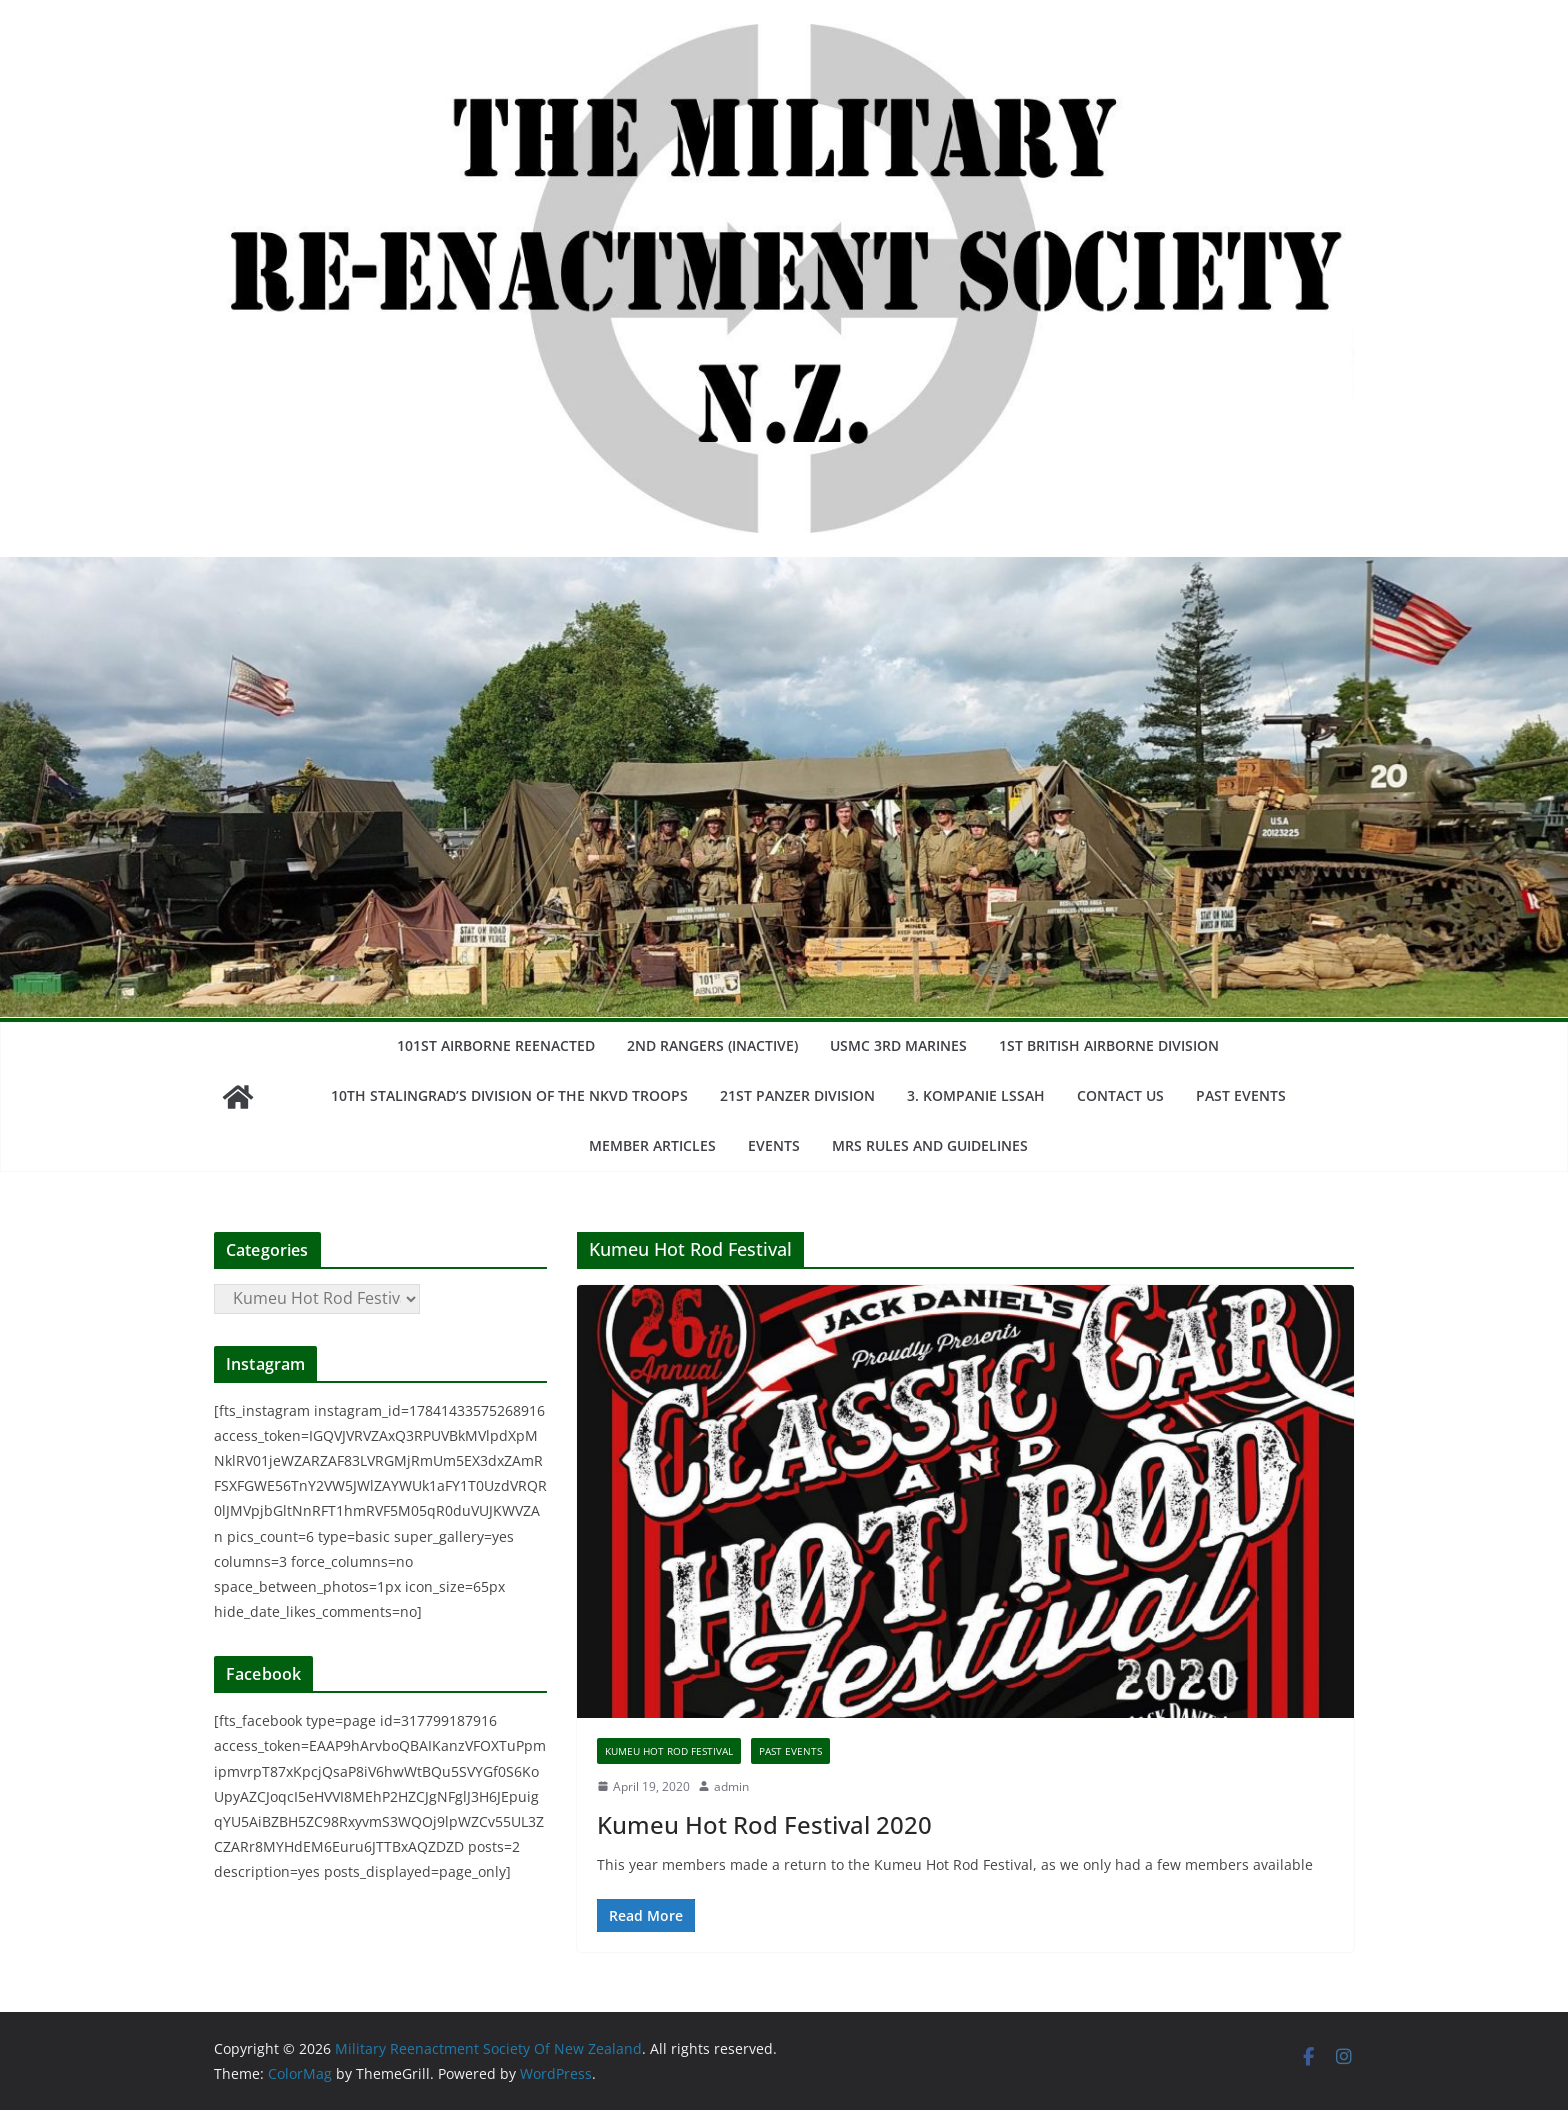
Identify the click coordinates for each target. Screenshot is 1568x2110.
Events (774, 1145)
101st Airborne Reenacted (496, 1045)
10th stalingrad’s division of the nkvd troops (509, 1095)
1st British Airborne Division (1109, 1045)
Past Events (1241, 1095)
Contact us (1120, 1095)
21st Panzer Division (797, 1095)
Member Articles (652, 1145)
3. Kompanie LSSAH (976, 1095)
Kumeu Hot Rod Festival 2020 (764, 1824)
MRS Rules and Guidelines (930, 1145)
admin (731, 1786)
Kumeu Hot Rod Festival (669, 1751)
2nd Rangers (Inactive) (712, 1045)
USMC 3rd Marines (898, 1045)
